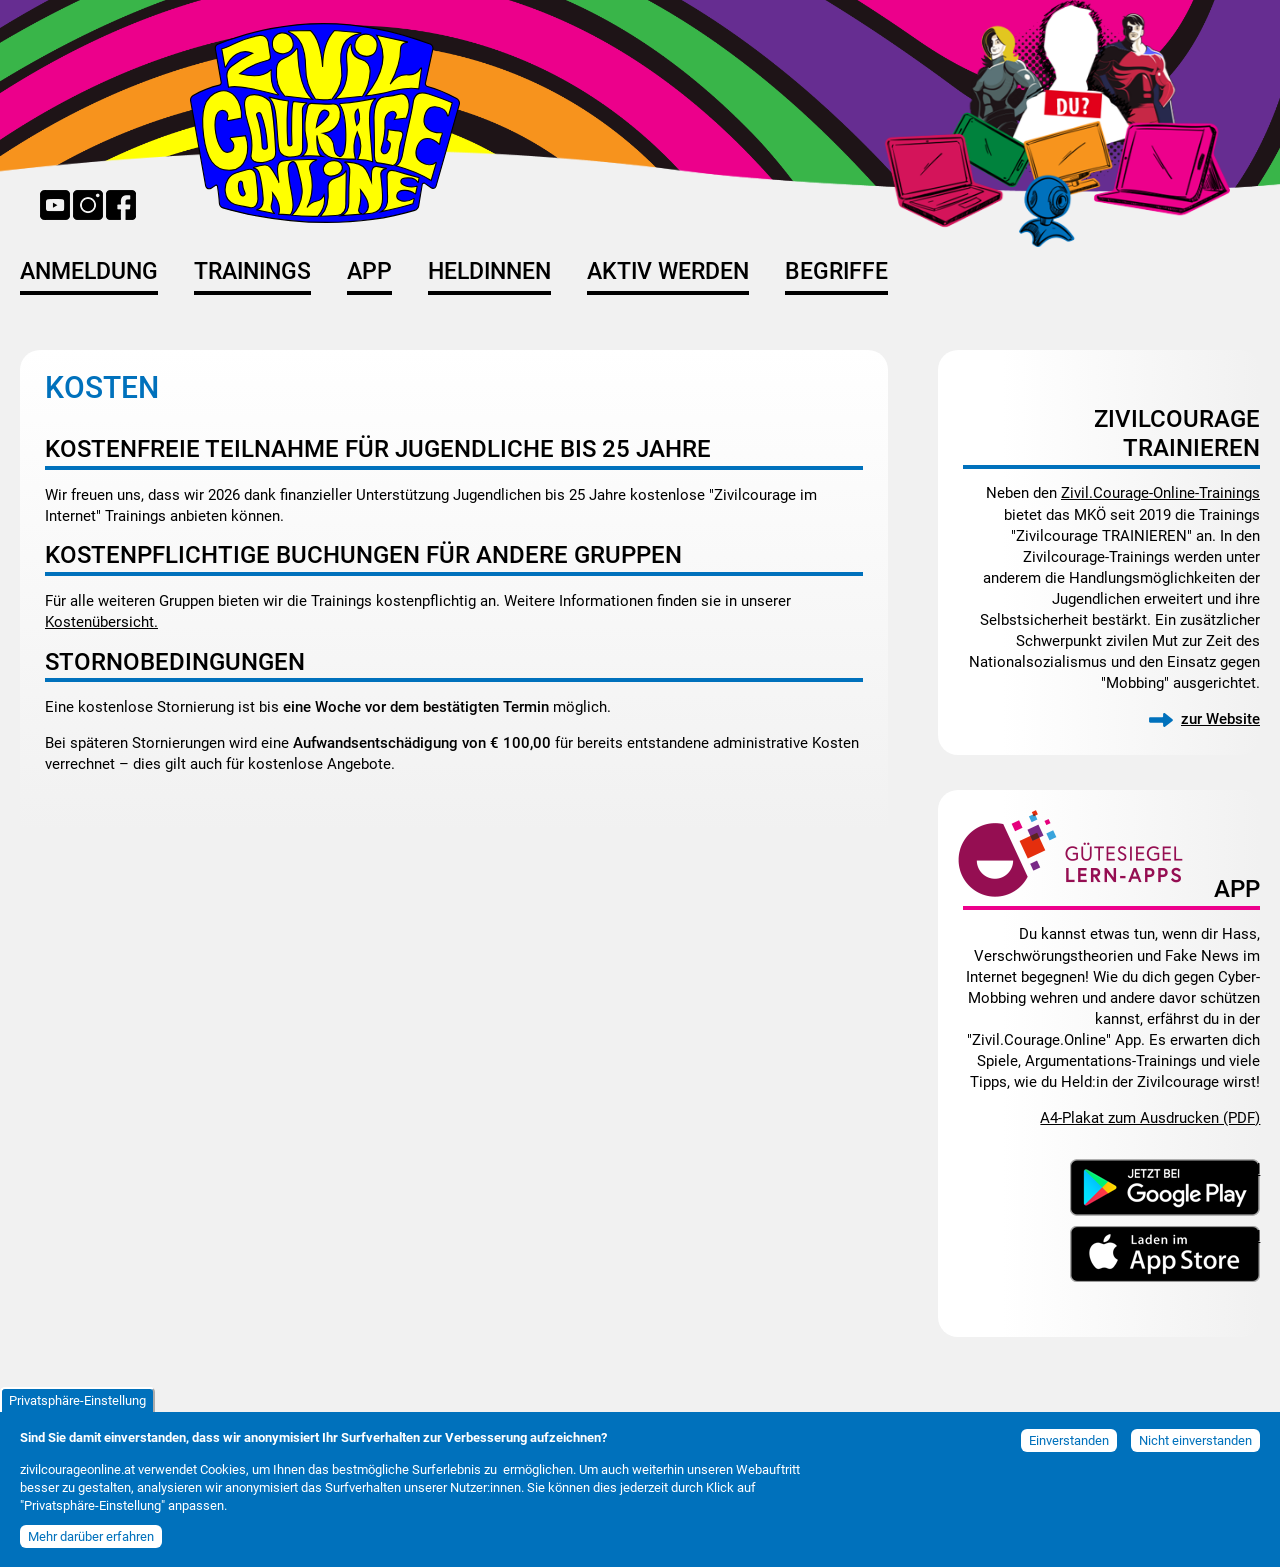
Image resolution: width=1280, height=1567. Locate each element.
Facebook (121, 205)
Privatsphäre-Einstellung (77, 1400)
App (369, 271)
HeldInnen (489, 271)
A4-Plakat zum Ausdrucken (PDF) (1150, 1118)
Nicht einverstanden (1195, 1440)
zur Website (1220, 719)
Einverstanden (1069, 1440)
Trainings (252, 271)
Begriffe (836, 271)
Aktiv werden (668, 271)
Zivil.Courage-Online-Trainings (1160, 493)
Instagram (88, 205)
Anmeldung (89, 271)
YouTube (55, 205)
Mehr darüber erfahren (91, 1536)
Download (1226, 1168)
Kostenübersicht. (101, 622)
